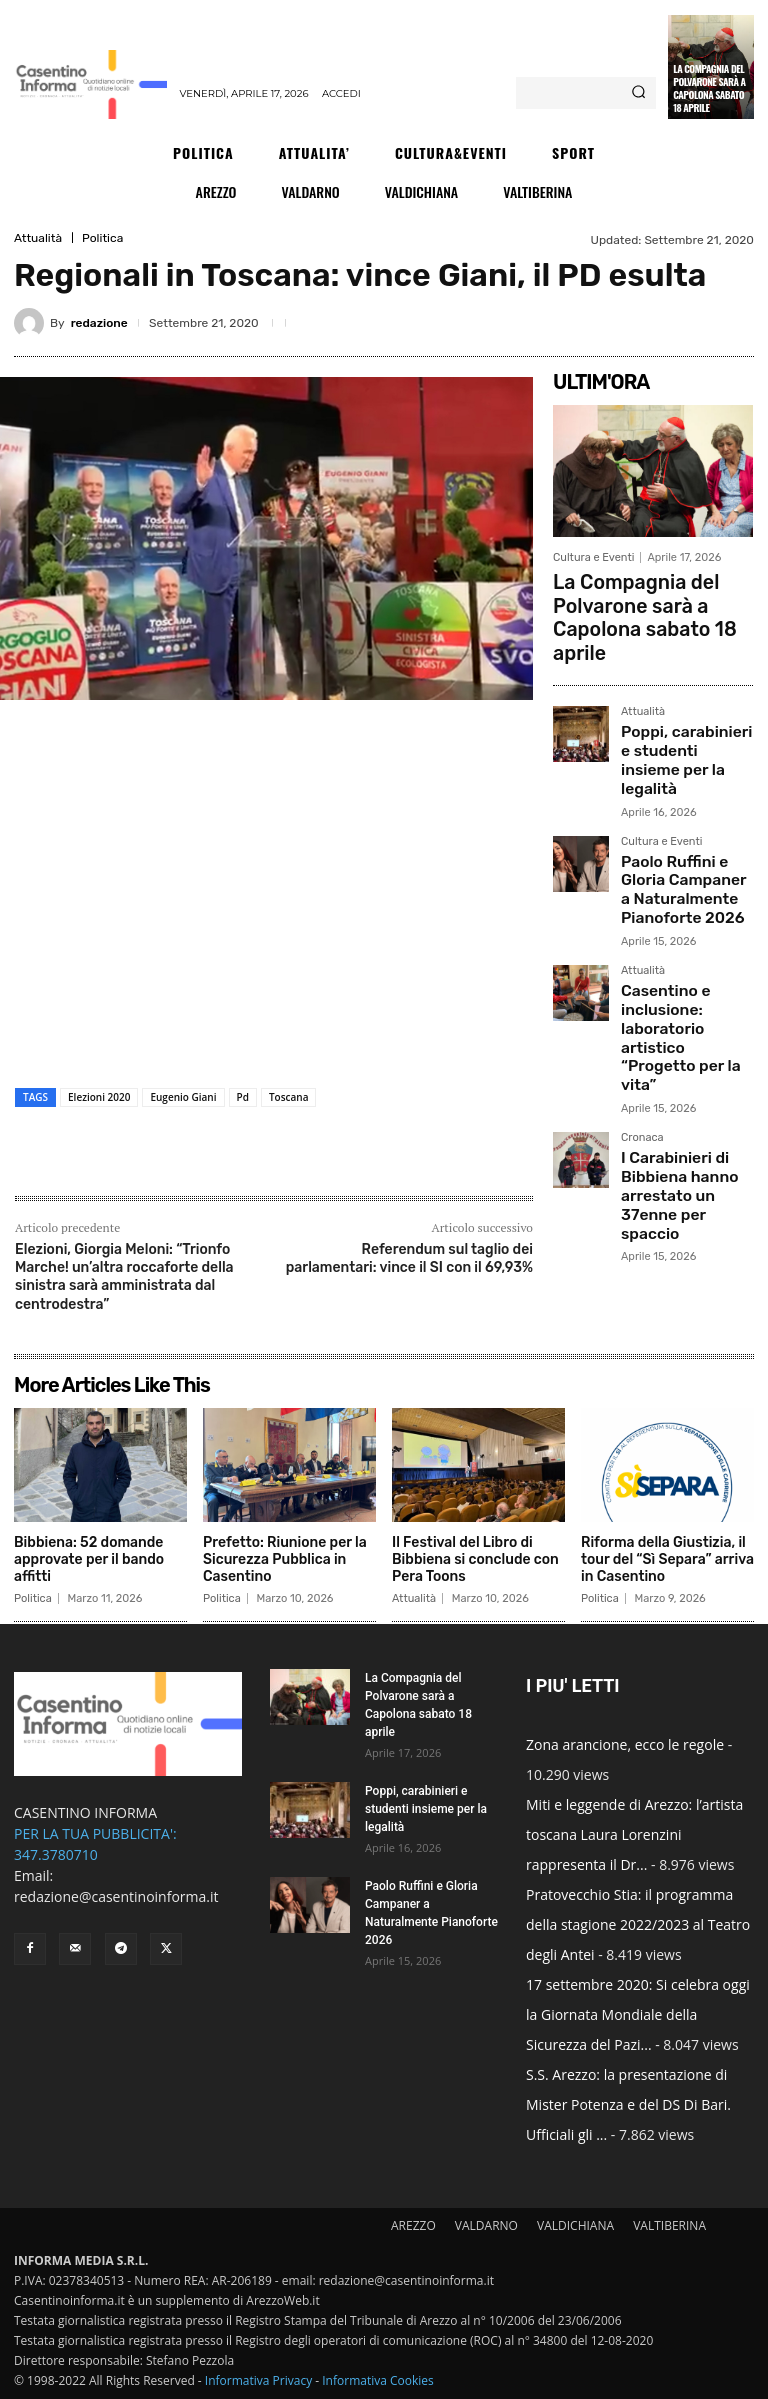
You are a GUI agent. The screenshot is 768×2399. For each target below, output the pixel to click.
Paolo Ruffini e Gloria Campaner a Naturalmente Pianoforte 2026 (680, 805)
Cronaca (642, 989)
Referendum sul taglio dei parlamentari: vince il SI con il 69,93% (409, 1258)
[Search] (638, 93)
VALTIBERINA (669, 2225)
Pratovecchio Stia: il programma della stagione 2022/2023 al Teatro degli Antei (638, 1924)
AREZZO (413, 2225)
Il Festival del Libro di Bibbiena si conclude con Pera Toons (475, 1559)
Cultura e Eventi (593, 557)
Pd (243, 1097)
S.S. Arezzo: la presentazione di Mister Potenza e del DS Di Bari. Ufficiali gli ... (628, 2104)
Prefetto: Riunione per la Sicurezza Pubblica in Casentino (285, 1559)
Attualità (38, 238)
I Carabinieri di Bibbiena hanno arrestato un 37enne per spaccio (680, 1028)
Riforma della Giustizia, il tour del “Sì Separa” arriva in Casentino (667, 1559)
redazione (99, 323)
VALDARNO (486, 2225)
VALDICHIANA (575, 2225)
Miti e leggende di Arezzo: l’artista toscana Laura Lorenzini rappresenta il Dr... (634, 1834)
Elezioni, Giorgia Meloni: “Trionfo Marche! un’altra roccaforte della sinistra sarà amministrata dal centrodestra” (124, 1277)
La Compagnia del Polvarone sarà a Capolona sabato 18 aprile (709, 88)
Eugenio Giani (183, 1097)
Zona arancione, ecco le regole (625, 1744)
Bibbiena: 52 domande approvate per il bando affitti (89, 1559)
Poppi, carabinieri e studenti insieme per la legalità (686, 701)
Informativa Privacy (258, 2380)
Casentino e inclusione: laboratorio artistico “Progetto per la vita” (686, 916)
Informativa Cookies (378, 2380)
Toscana (289, 1097)
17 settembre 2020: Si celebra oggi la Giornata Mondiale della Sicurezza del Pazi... (638, 2014)
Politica (102, 238)
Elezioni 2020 (99, 1097)
